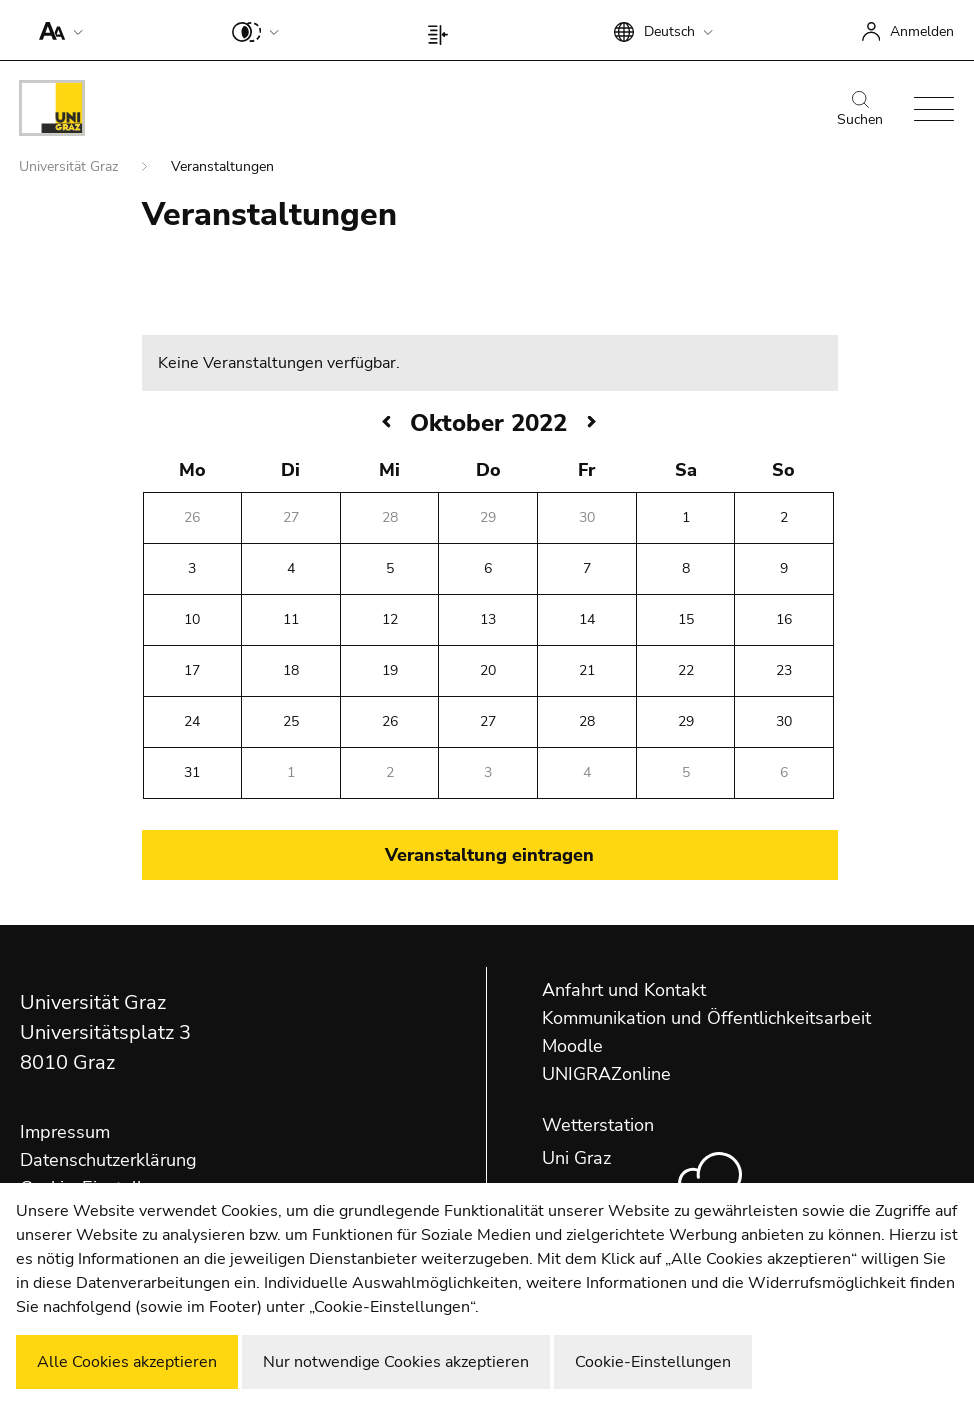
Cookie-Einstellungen (653, 1362)
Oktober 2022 (488, 423)
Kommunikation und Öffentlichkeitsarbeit (706, 1018)
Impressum (65, 1132)
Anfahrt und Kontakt (624, 990)
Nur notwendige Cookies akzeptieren (396, 1362)
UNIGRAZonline (606, 1074)
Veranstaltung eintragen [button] (489, 855)
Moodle (572, 1046)
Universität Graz (70, 166)
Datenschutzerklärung (108, 1160)
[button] (56, 30)
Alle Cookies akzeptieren (127, 1362)
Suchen (860, 110)
